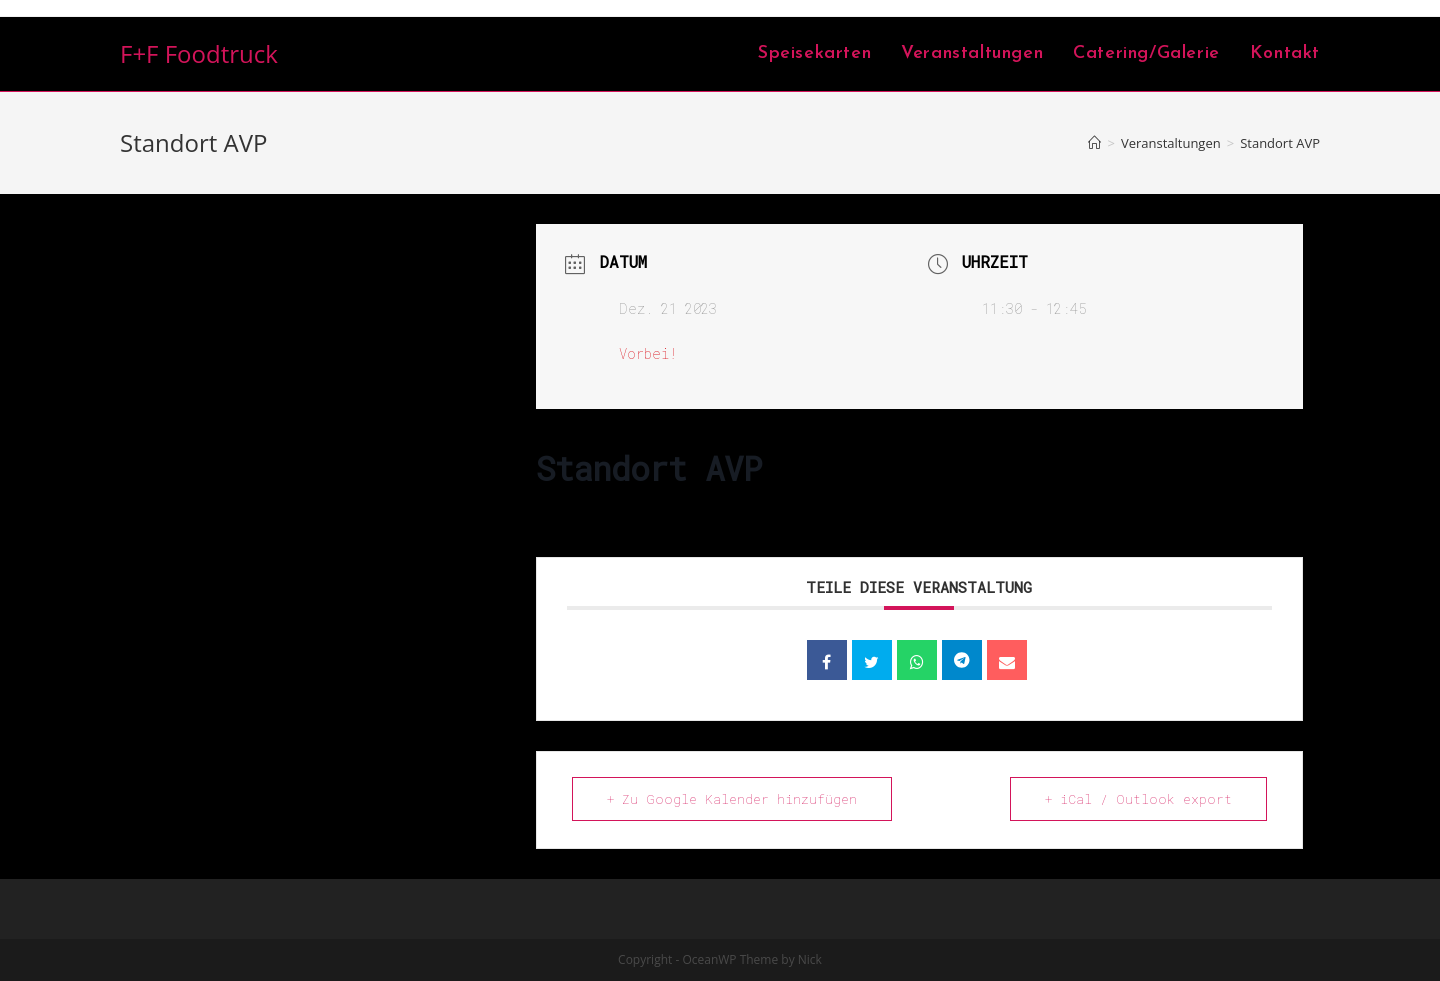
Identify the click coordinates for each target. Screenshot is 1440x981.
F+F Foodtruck (199, 53)
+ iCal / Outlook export (1138, 799)
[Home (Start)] (1094, 143)
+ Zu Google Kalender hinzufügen (732, 799)
